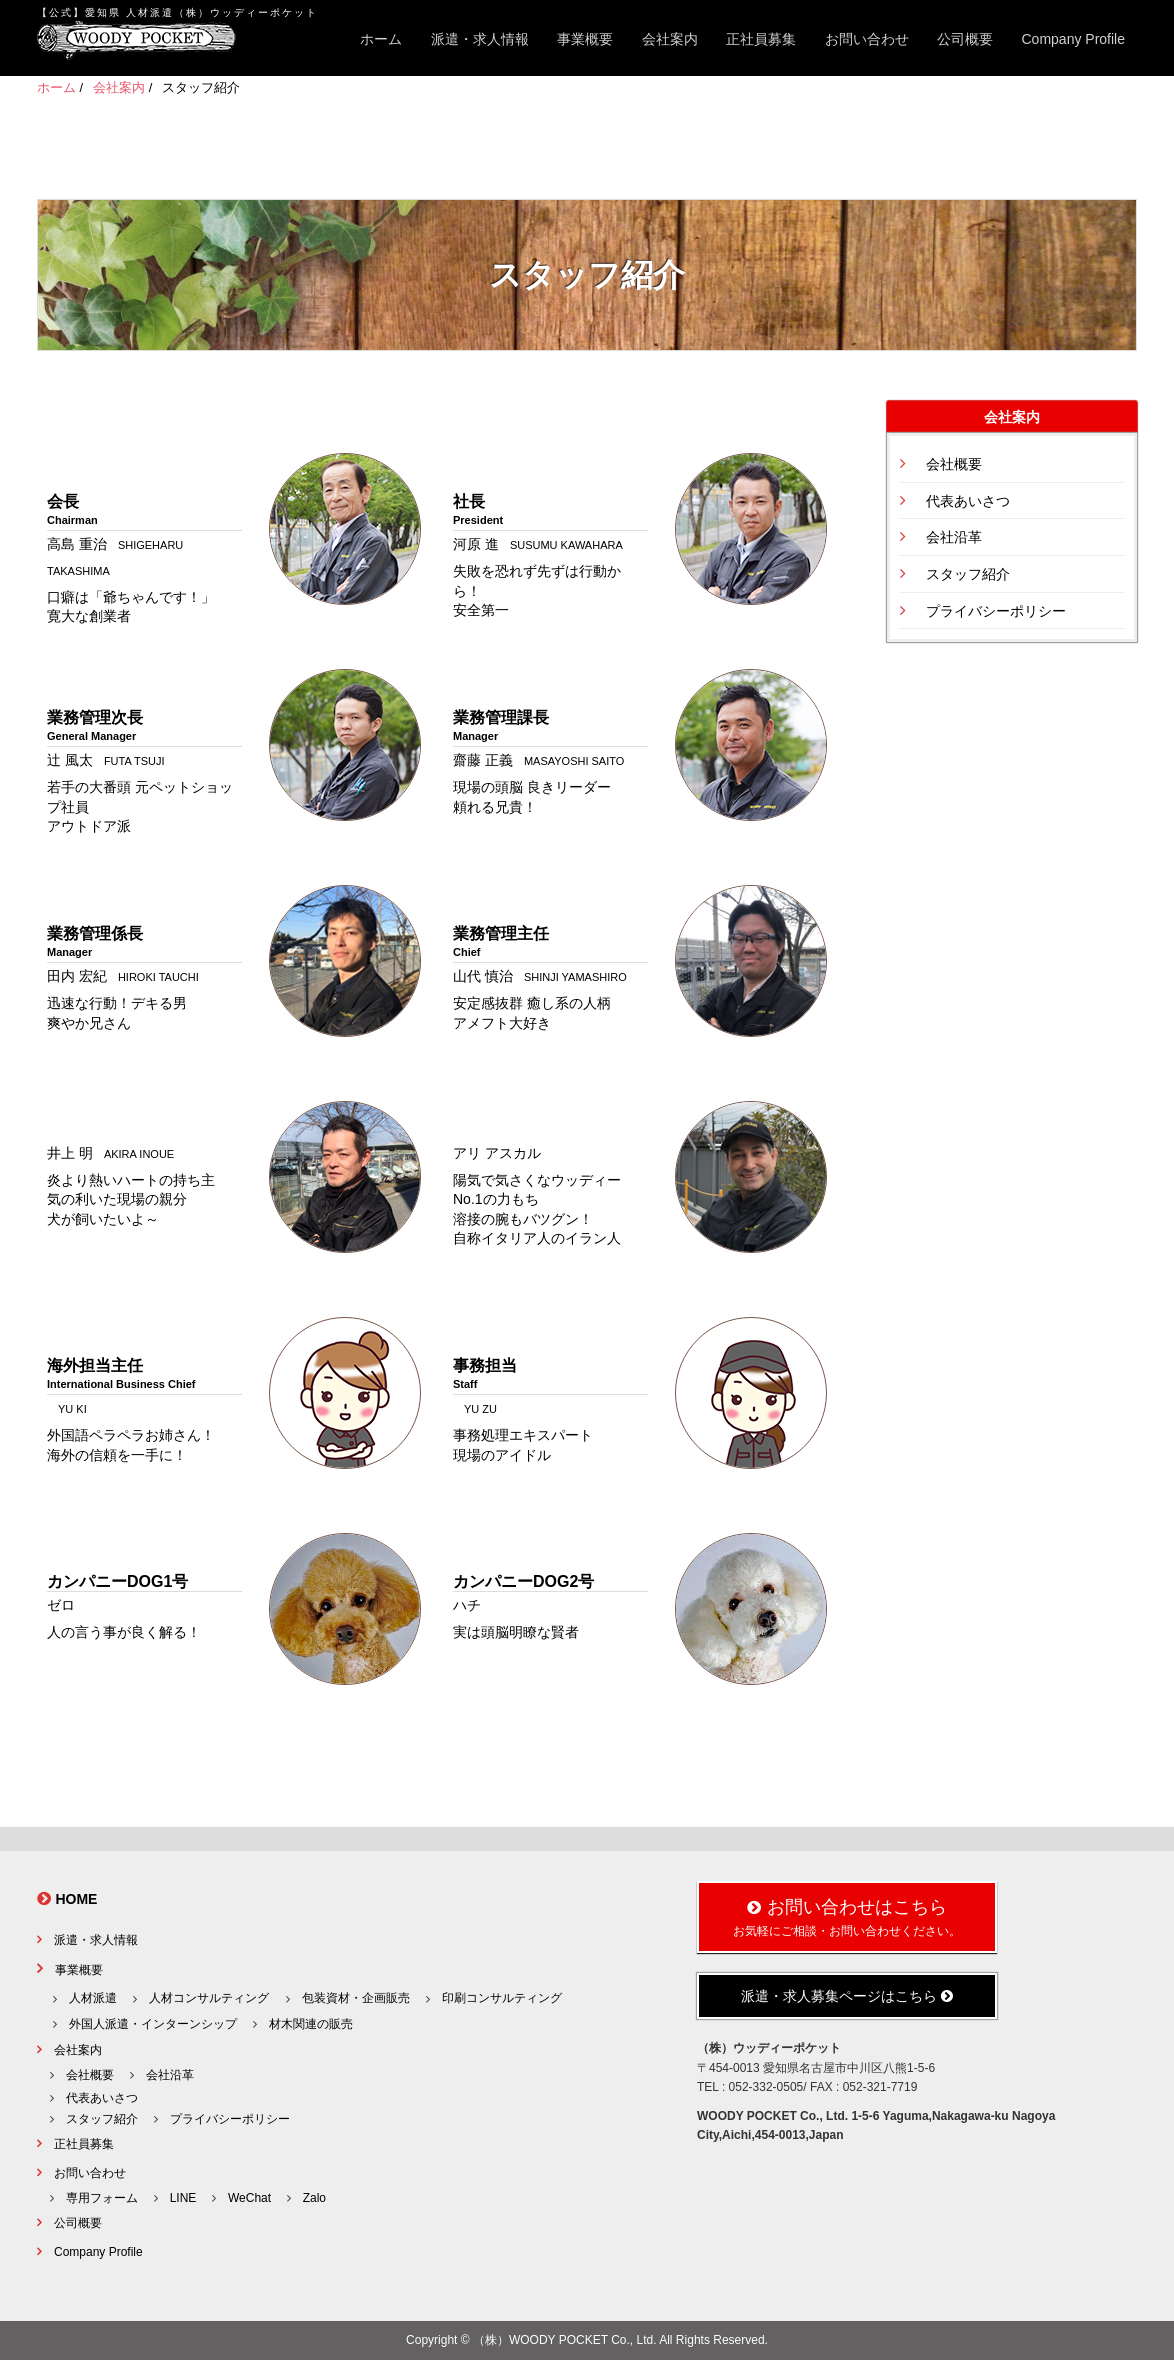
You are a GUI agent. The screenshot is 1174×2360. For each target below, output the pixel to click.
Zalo (314, 2198)
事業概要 (585, 39)
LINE (183, 2198)
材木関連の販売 (311, 2024)
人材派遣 (93, 1998)
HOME (76, 1899)
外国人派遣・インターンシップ (153, 2024)
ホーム (381, 39)
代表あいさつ (968, 501)
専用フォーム (102, 2198)
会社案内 (670, 39)
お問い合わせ (867, 39)
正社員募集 (761, 39)
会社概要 (954, 464)
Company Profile (1074, 39)
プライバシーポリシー (996, 611)
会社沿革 (954, 537)
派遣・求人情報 (480, 39)
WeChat (249, 2198)
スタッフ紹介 (968, 574)
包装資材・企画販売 (356, 1998)
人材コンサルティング (209, 1998)
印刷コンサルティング (502, 1998)
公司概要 (965, 39)
